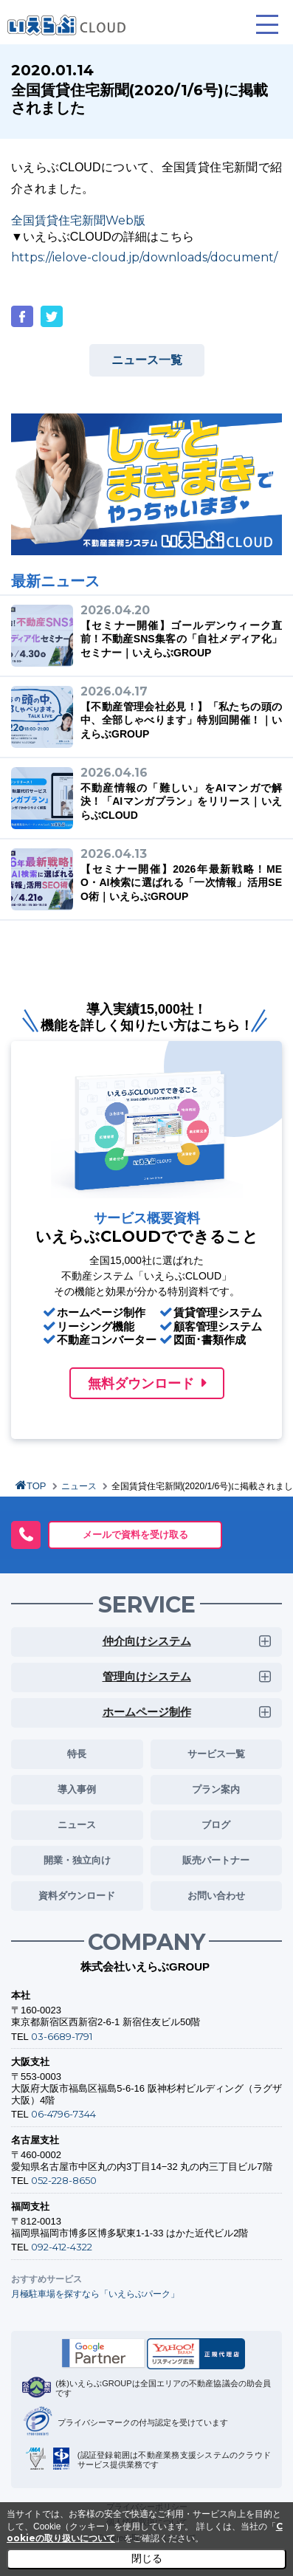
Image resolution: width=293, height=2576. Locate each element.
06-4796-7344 (63, 2114)
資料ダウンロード (76, 1895)
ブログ (215, 1824)
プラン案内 (216, 1789)
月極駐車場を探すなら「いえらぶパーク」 (95, 2293)
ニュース (79, 1486)
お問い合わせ (216, 1895)
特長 (76, 1753)
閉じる (146, 2558)
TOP (36, 1485)
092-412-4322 (61, 2247)
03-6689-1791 (61, 2036)
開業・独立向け (77, 1860)
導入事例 (77, 1789)
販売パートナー (215, 1860)
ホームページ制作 (147, 1712)
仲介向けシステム (147, 1641)
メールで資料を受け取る (135, 1534)
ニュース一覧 (146, 360)
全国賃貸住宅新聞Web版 (78, 220)
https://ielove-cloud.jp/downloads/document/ (144, 257)
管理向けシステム (147, 1676)
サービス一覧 (216, 1753)
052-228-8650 (64, 2180)
